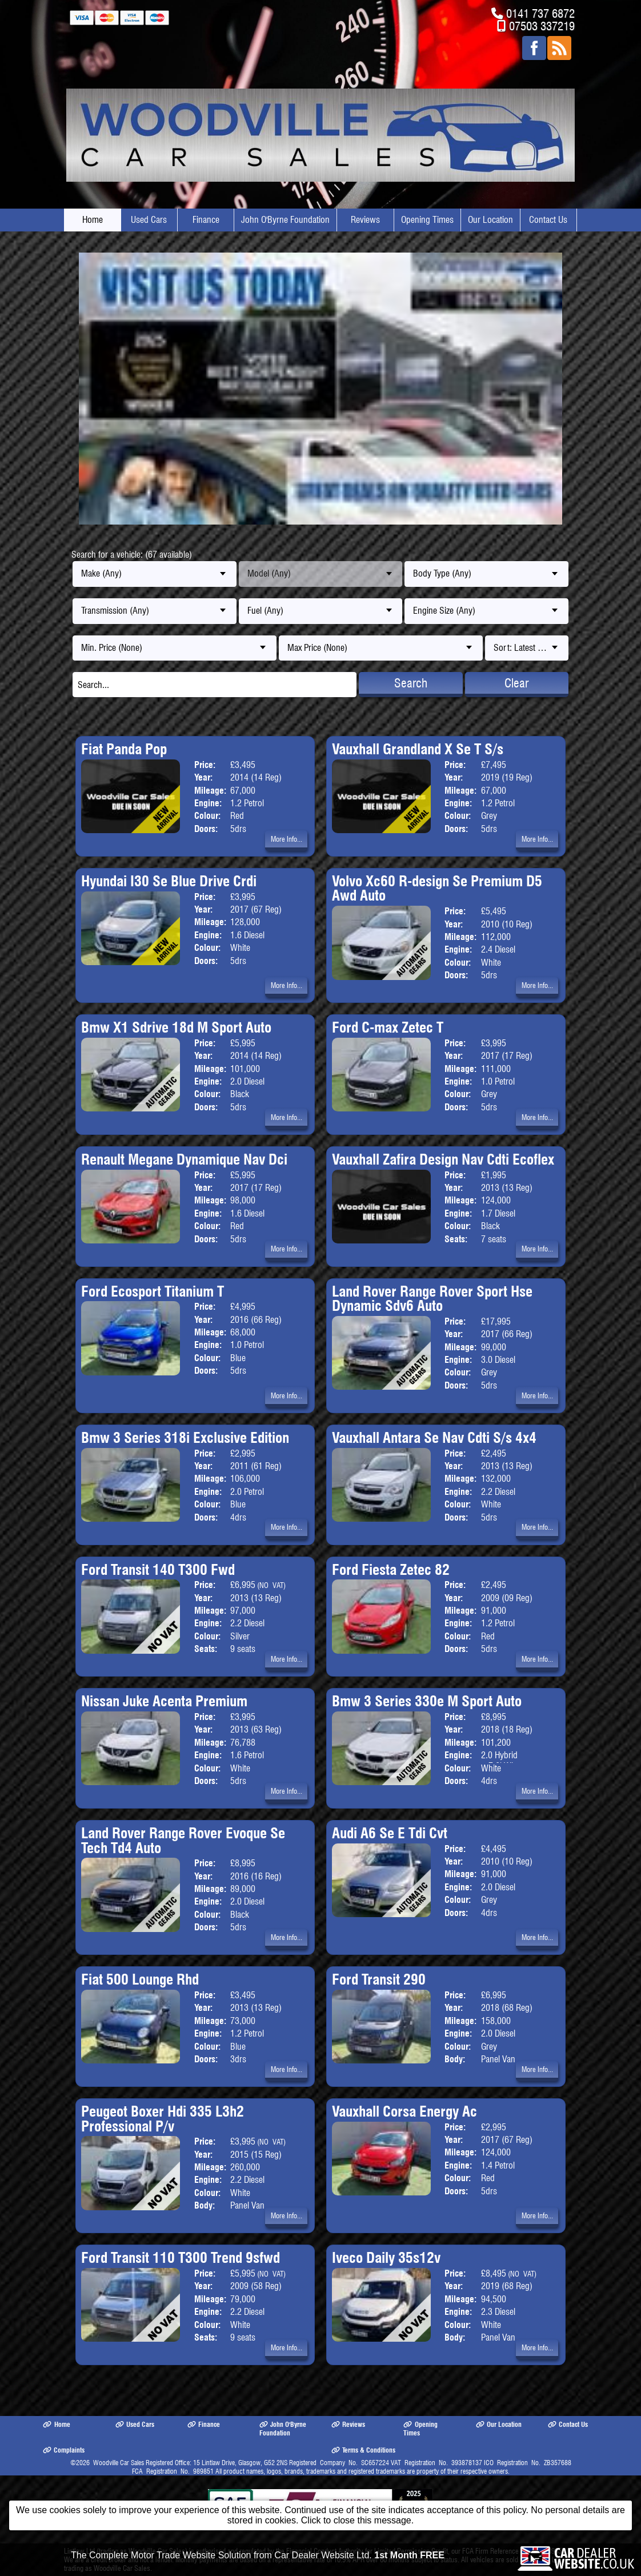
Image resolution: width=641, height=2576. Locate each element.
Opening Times (427, 219)
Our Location (490, 219)
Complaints (64, 2450)
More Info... (286, 839)
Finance (206, 219)
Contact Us (548, 219)
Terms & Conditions (363, 2450)
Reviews (365, 219)
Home (92, 219)
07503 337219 (542, 26)
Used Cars (149, 219)
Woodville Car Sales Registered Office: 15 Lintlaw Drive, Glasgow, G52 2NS (190, 2462)
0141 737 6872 (540, 13)
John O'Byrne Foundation (285, 219)
